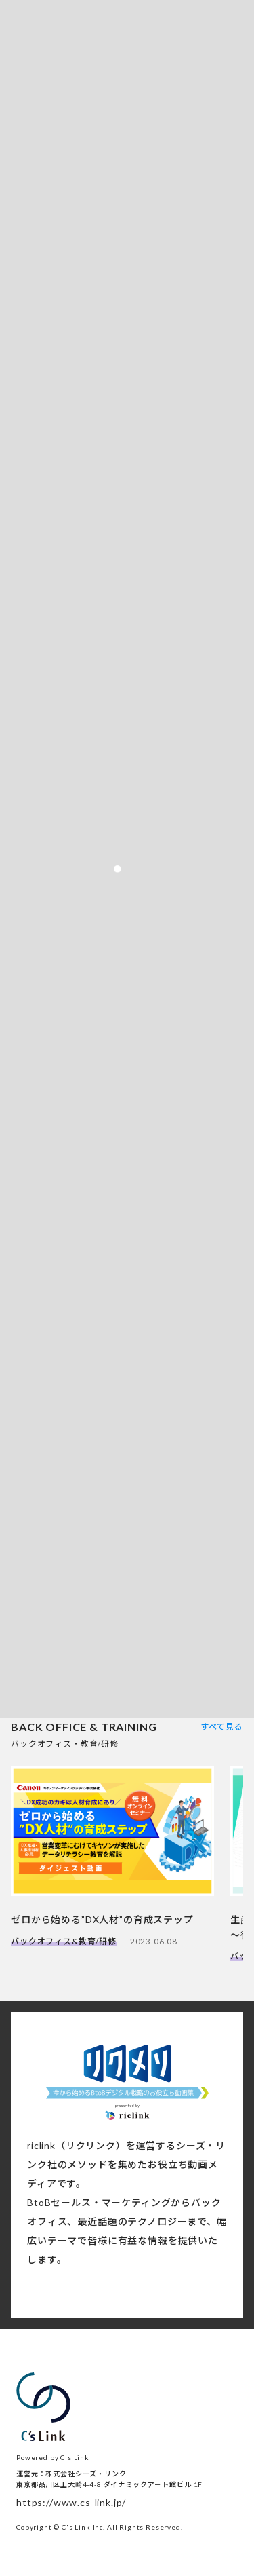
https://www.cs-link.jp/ (71, 2502)
